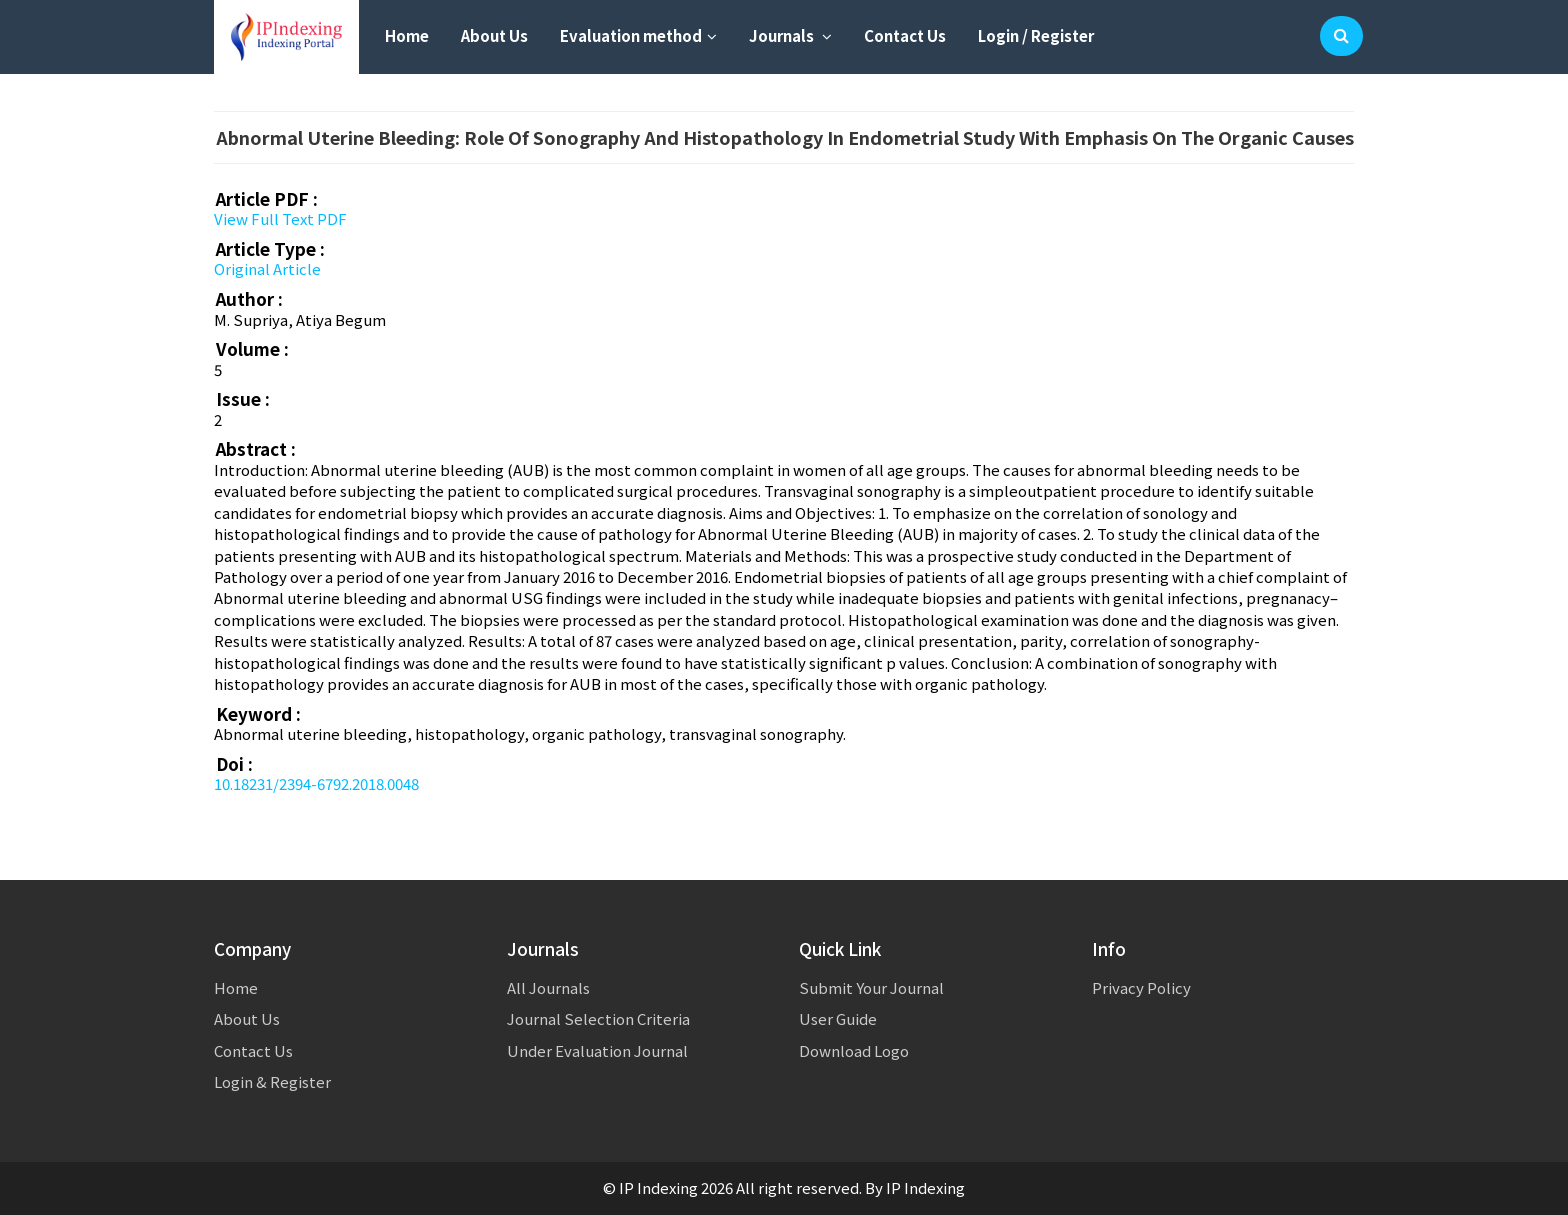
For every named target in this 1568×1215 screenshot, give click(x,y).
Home (407, 35)
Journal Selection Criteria (598, 1018)
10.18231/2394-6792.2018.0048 (316, 783)
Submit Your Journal (871, 987)
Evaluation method (638, 35)
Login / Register (1036, 35)
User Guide (838, 1018)
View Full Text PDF (280, 218)
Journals (790, 35)
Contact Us (905, 35)
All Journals (548, 987)
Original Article (267, 268)
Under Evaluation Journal (597, 1050)
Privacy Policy (1141, 987)
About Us (494, 35)
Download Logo (854, 1050)
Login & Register (272, 1081)
